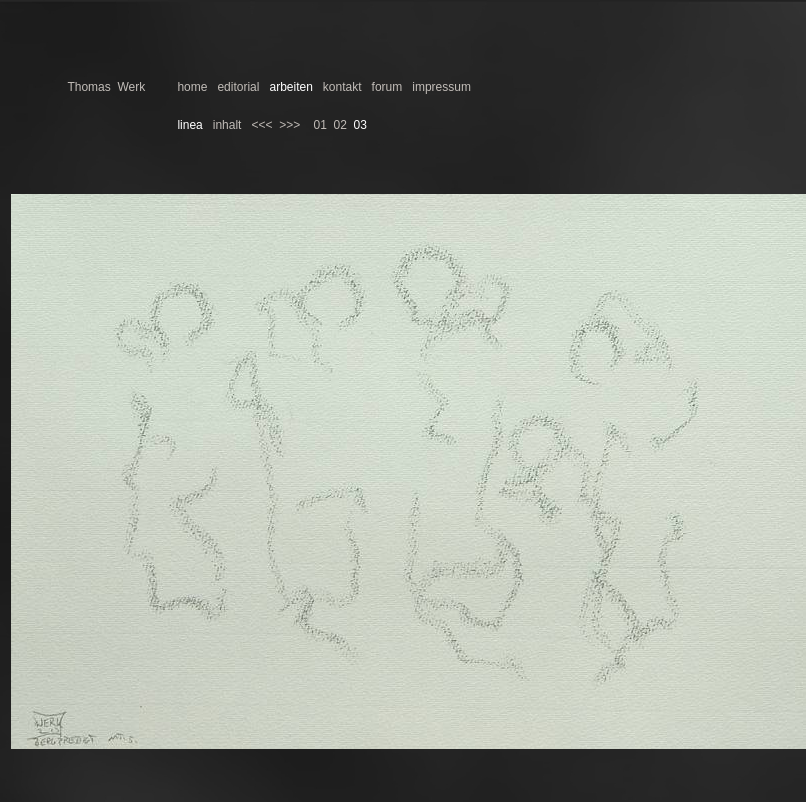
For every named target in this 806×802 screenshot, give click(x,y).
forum (387, 87)
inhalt (227, 125)
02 (340, 125)
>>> (289, 125)
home (192, 87)
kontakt (342, 87)
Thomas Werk (106, 87)
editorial (238, 87)
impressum (441, 87)
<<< (261, 125)
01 (320, 125)
